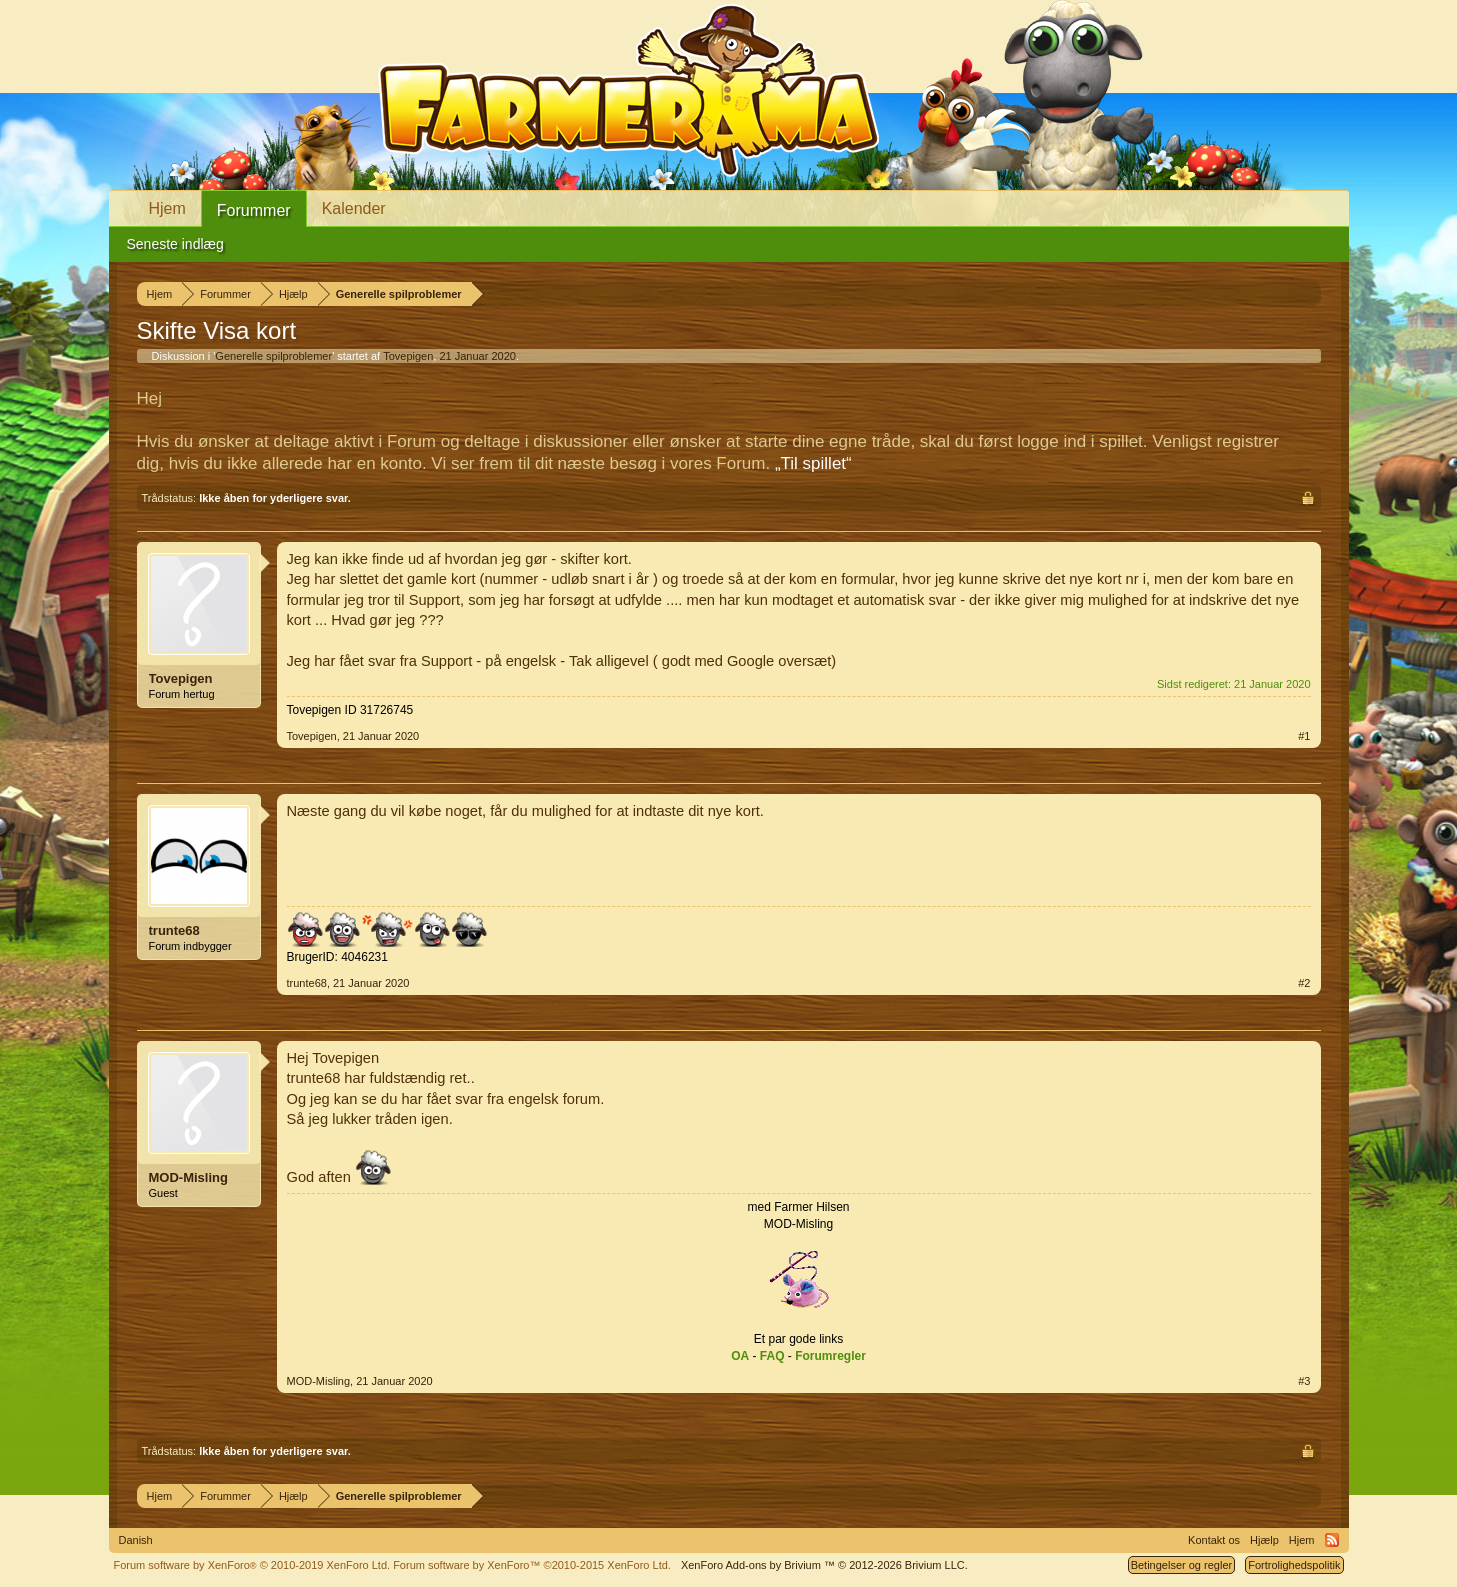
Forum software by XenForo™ (532, 1565)
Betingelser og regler (1182, 1565)
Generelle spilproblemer (273, 356)
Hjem (167, 208)
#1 (1304, 736)
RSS (1332, 1540)
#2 (1304, 983)
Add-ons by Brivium (824, 1565)
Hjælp (1264, 1540)
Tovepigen (408, 356)
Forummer (254, 210)
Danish (136, 1540)
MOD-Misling (188, 1177)
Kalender (354, 208)
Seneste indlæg (175, 244)
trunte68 (174, 930)
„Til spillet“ (813, 463)
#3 (1304, 1381)
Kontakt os (1214, 1540)
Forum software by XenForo (252, 1565)
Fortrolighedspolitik (1294, 1565)
